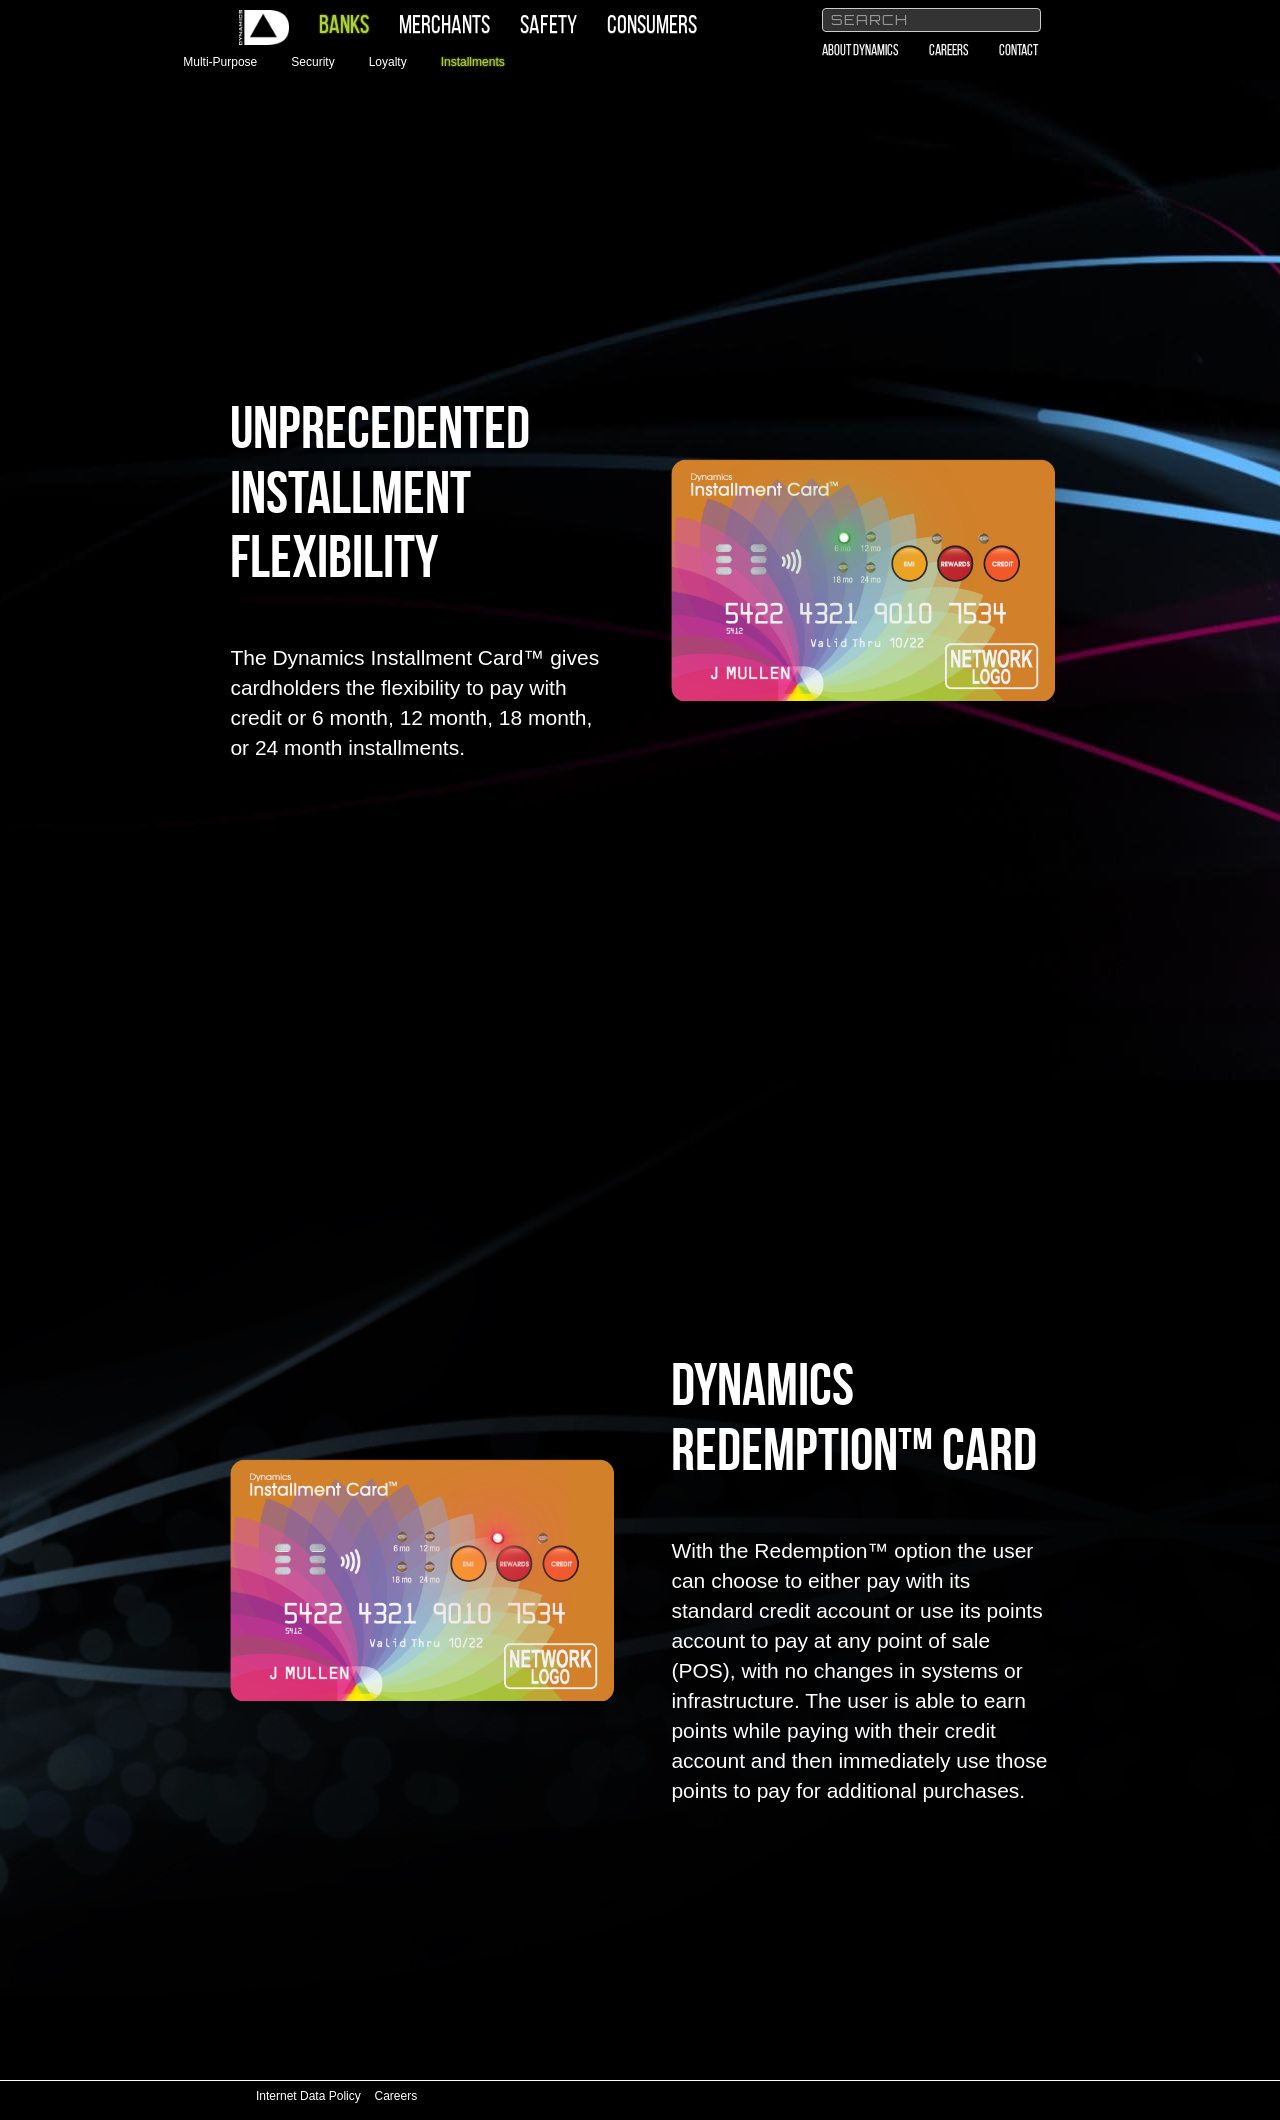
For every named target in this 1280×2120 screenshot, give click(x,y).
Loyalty (388, 62)
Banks (344, 25)
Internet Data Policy (308, 2096)
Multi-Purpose (220, 62)
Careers (949, 50)
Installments (473, 62)
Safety (548, 25)
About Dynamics (860, 50)
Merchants (444, 25)
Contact (1018, 50)
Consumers (652, 25)
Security (312, 62)
